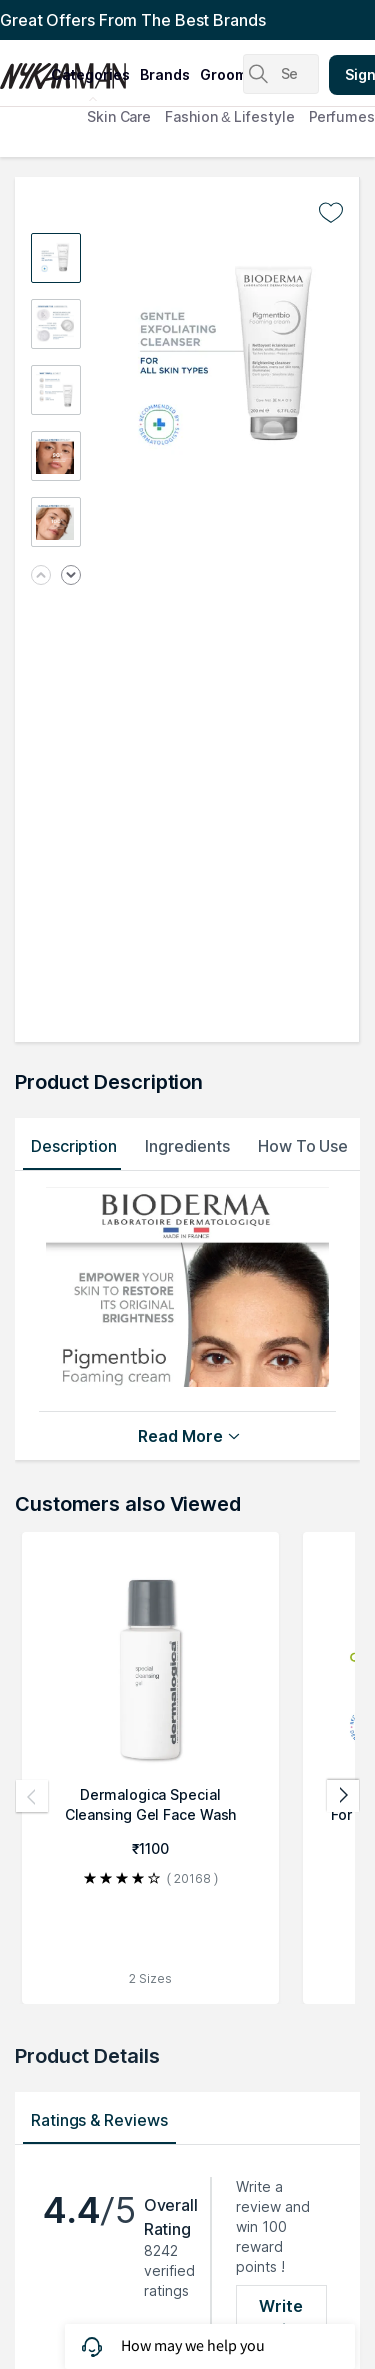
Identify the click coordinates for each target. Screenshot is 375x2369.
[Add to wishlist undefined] (331, 213)
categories (90, 74)
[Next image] (71, 576)
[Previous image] (41, 576)
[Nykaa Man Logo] (23, 69)
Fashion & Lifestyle (229, 116)
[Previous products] (32, 1796)
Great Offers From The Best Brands (133, 20)
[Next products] (343, 1796)
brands (165, 74)
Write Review (281, 2318)
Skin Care (119, 116)
